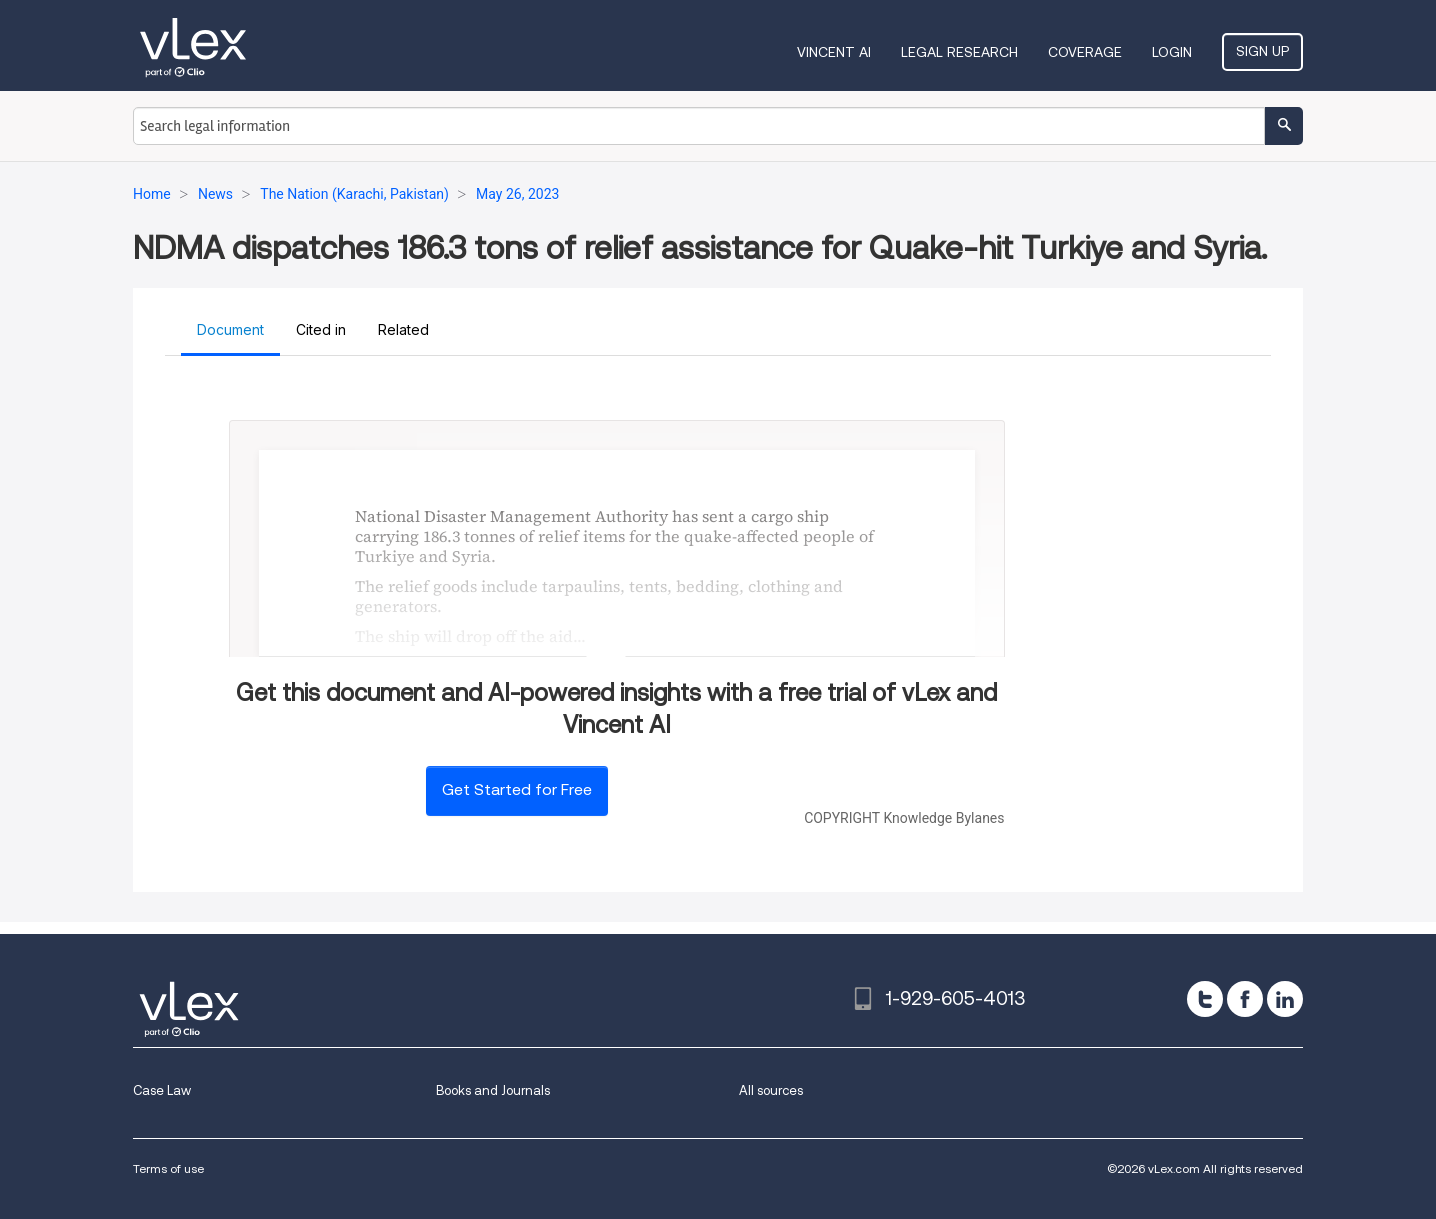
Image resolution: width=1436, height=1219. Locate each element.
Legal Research (959, 52)
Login (1172, 52)
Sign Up (1262, 51)
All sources (771, 1090)
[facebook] (1245, 999)
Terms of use (168, 1168)
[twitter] (1205, 999)
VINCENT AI (834, 52)
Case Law (162, 1090)
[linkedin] (1285, 999)
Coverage (1085, 52)
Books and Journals (493, 1090)
